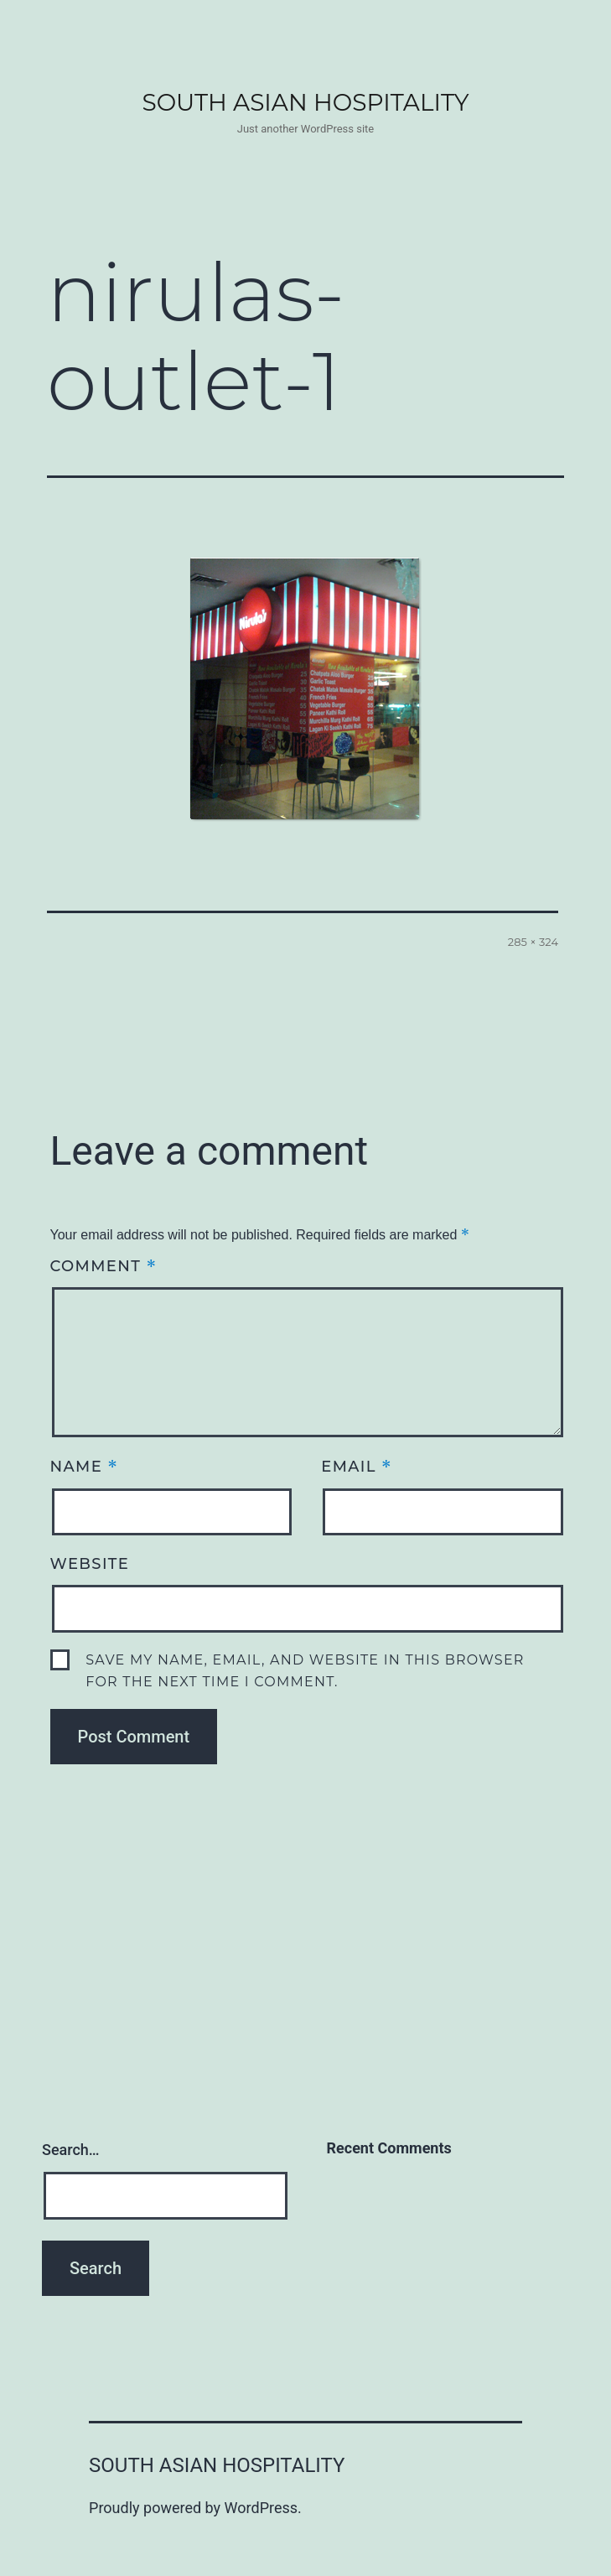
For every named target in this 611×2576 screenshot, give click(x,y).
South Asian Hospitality (305, 102)
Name (84, 1466)
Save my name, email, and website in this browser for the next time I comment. (304, 1671)
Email (356, 1466)
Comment (104, 1265)
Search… (71, 2149)
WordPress (261, 2507)
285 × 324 (533, 941)
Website (90, 1564)
